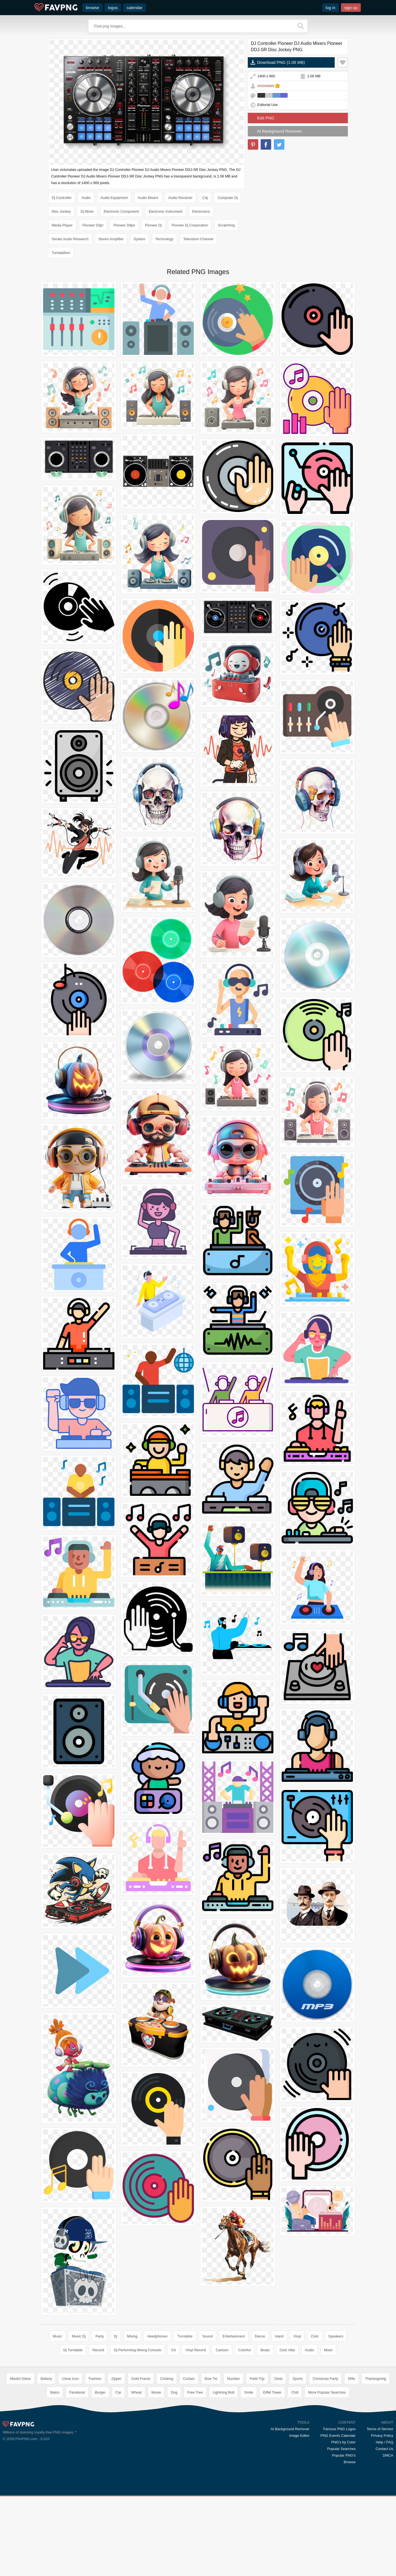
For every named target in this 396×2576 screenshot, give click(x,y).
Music (57, 2336)
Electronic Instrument (165, 211)
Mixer (328, 2350)
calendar (134, 7)
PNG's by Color (343, 2522)
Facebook (77, 2472)
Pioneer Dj (153, 225)
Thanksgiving (375, 2458)
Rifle (351, 2458)
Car (118, 2472)
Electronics (201, 211)
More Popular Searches (327, 2472)
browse (92, 7)
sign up (351, 7)
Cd (173, 2350)
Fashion (95, 2458)
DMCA (388, 2535)
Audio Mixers (148, 198)
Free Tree (195, 2472)
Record (98, 2350)
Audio (85, 198)
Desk (278, 2458)
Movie (156, 2472)
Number (233, 2458)
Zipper (116, 2458)
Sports (297, 2458)
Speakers (335, 2336)
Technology (164, 239)
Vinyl (297, 2336)
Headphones (157, 2336)
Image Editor (299, 2515)
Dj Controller (62, 198)
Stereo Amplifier (111, 239)
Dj (115, 2336)
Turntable (184, 2336)
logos (113, 7)
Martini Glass (20, 2458)
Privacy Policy (382, 2515)
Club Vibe (287, 2350)
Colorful (244, 2350)
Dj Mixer (87, 211)
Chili (294, 2472)
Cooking (166, 2458)
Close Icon (70, 2458)
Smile (248, 2472)
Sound (207, 2336)
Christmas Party (325, 2458)
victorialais (265, 86)
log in (331, 7)
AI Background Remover (279, 131)
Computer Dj (228, 198)
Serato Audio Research (70, 239)
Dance (260, 2336)
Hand (279, 2336)
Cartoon (222, 2350)
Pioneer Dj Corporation (190, 225)
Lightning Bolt (223, 2472)
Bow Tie (211, 2458)
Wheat (136, 2472)
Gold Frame (140, 2458)
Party (99, 2336)
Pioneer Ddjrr (93, 225)
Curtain (189, 2458)
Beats (265, 2350)
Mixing (132, 2336)
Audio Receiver (180, 198)
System (139, 239)
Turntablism (61, 253)
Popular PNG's (344, 2535)
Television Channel (198, 239)
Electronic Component (121, 211)
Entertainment (233, 2336)
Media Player (62, 225)
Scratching (226, 225)
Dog (174, 2472)
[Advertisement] (198, 2402)
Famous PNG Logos (339, 2509)
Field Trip (257, 2458)
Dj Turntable (72, 2350)
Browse (350, 2542)
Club (314, 2336)
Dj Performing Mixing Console (137, 2350)
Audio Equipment (114, 198)
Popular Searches (341, 2528)
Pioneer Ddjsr (124, 225)
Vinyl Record (196, 2350)
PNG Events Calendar (338, 2515)
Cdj (205, 198)
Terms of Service (380, 2509)
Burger (100, 2472)
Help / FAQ (384, 2522)
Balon (54, 2472)
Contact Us (384, 2528)
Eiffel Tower (272, 2472)
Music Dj (79, 2336)
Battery (46, 2458)
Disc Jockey (61, 211)
